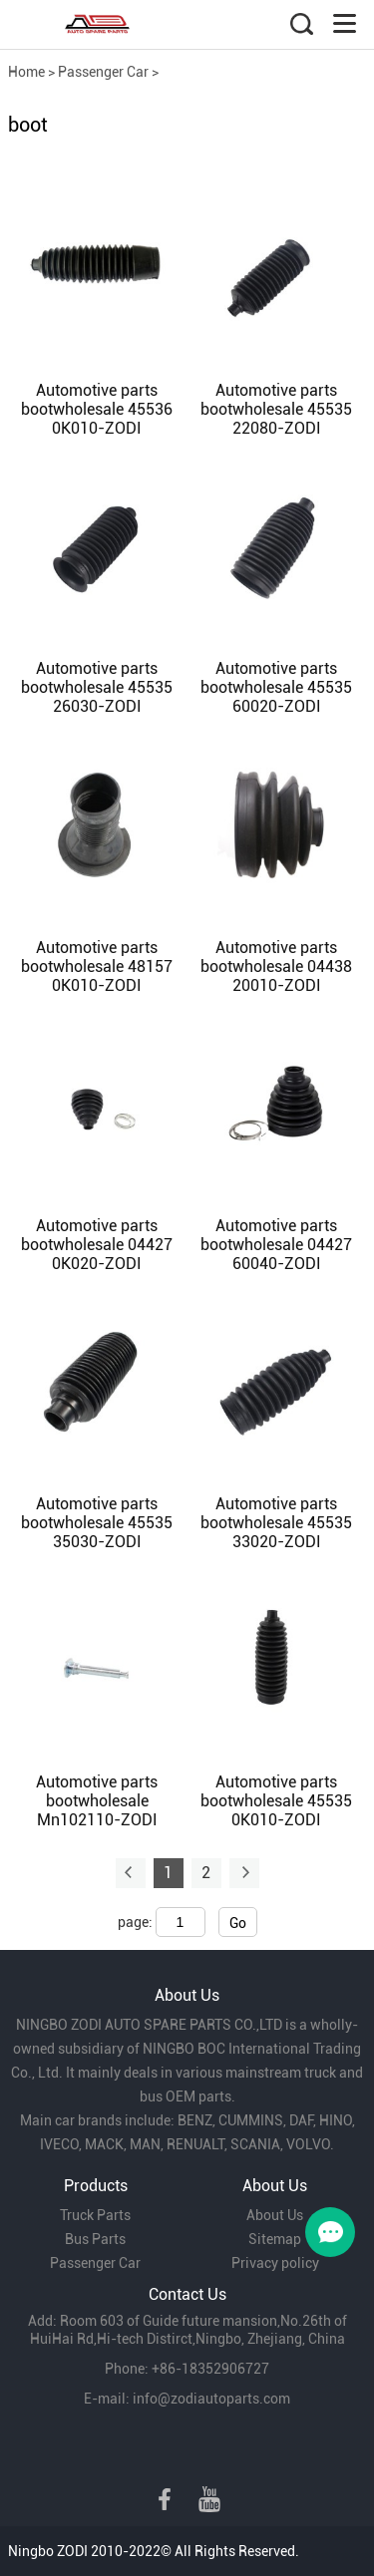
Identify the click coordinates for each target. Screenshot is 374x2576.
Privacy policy (275, 2263)
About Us (274, 2215)
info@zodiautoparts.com (211, 2399)
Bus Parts (95, 2239)
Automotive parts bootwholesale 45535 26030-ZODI (97, 687)
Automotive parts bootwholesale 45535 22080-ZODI (276, 409)
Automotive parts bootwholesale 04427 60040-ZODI (276, 1244)
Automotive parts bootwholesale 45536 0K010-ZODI (97, 409)
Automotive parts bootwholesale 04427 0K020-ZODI (97, 1244)
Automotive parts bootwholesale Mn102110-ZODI (97, 1800)
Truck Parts (95, 2215)
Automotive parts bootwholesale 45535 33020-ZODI (276, 1522)
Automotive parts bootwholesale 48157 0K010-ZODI (97, 966)
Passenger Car (103, 72)
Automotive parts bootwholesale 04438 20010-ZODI (276, 966)
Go (237, 1923)
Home (26, 72)
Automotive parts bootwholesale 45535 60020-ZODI (276, 687)
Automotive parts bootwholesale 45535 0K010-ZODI (276, 1800)
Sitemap (274, 2239)
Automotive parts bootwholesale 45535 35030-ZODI (97, 1522)
